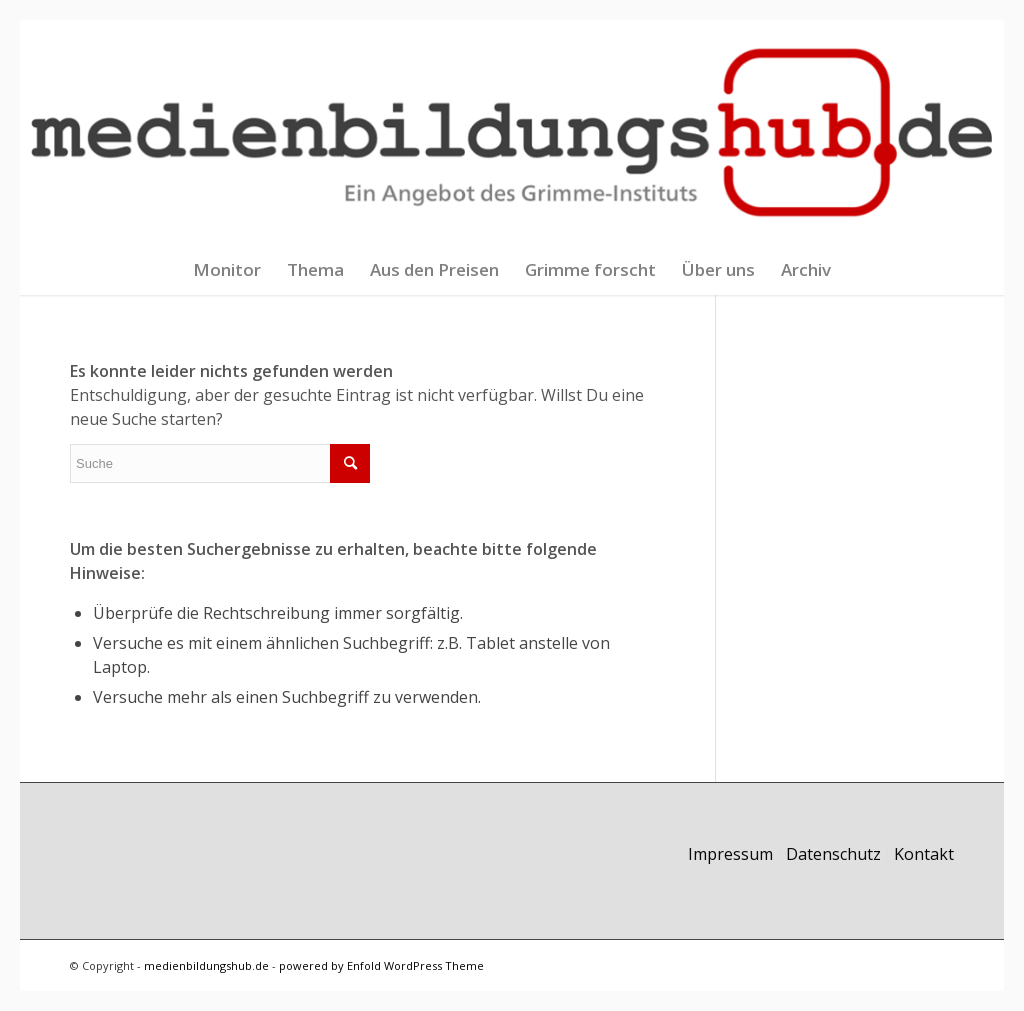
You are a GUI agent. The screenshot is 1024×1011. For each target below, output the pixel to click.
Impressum (730, 854)
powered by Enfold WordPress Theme (381, 965)
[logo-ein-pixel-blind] (512, 132)
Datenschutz (833, 854)
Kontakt (924, 854)
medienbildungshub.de (206, 965)
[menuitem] (227, 270)
